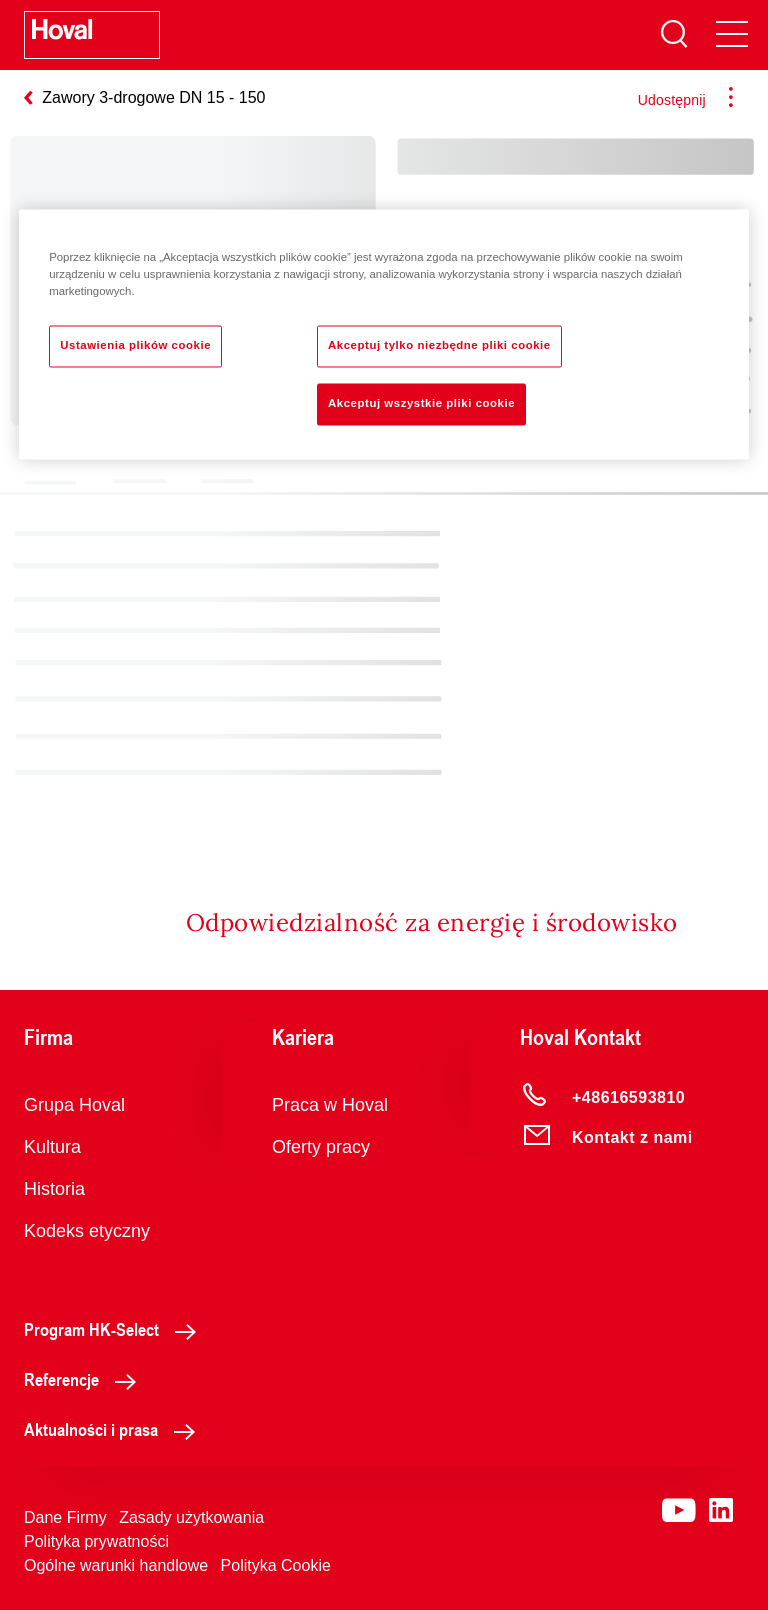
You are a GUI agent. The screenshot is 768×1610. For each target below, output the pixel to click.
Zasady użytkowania (191, 1517)
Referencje (85, 1379)
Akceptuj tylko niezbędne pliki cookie (439, 345)
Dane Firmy (65, 1517)
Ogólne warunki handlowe (116, 1565)
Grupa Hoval (74, 1105)
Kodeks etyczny (87, 1231)
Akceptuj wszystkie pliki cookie (421, 403)
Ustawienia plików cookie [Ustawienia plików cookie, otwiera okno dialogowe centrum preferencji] (135, 345)
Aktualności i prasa (115, 1429)
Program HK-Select (115, 1329)
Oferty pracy (321, 1147)
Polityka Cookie (276, 1565)
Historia (54, 1189)
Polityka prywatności (96, 1541)
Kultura (52, 1147)
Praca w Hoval (330, 1105)
